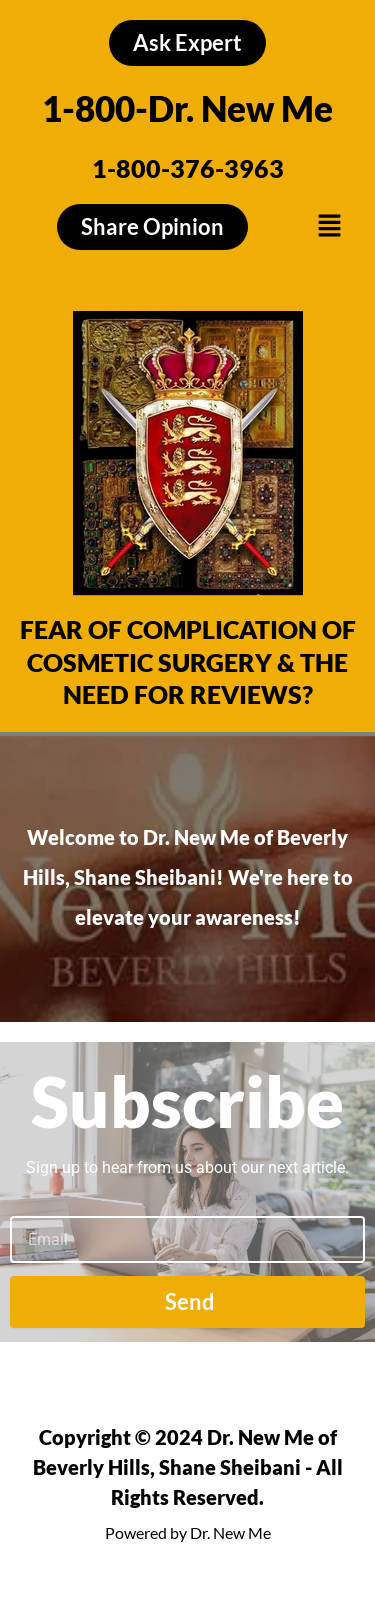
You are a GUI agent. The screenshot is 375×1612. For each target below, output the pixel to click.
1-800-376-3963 (188, 168)
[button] (329, 226)
